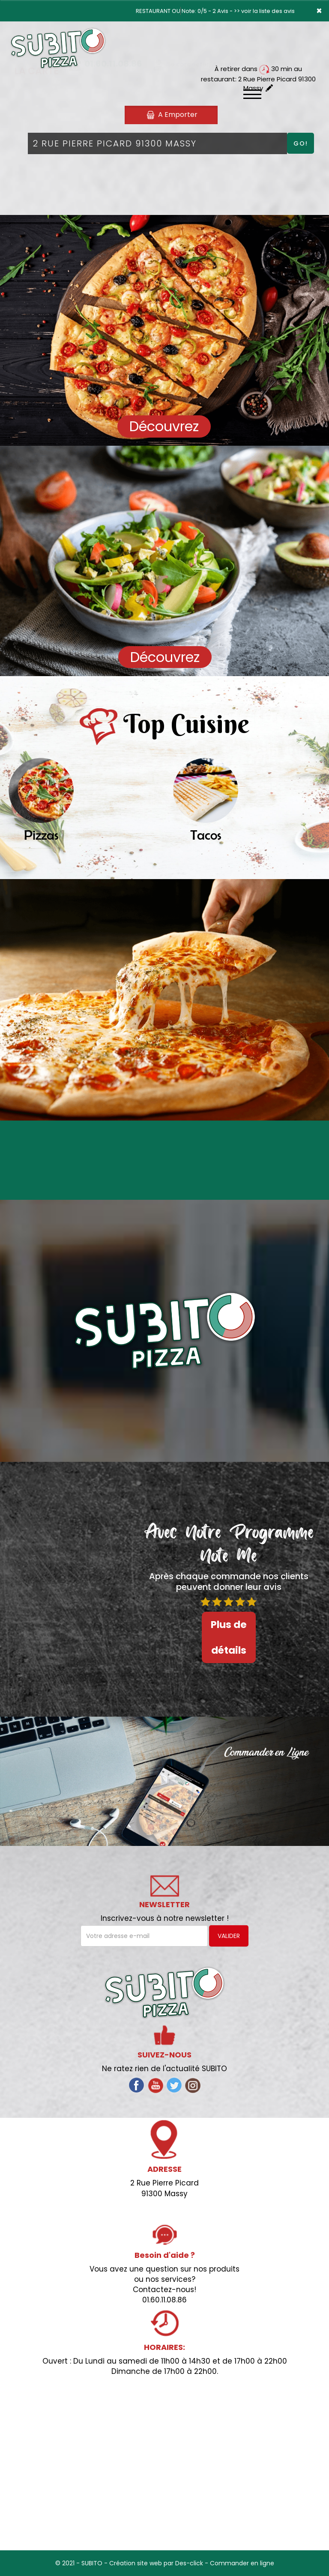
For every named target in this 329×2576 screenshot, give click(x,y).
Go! (300, 143)
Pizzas (41, 834)
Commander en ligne (242, 2563)
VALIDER (229, 1936)
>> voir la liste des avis (264, 11)
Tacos (205, 834)
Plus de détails (229, 1637)
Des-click (189, 2563)
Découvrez (164, 426)
